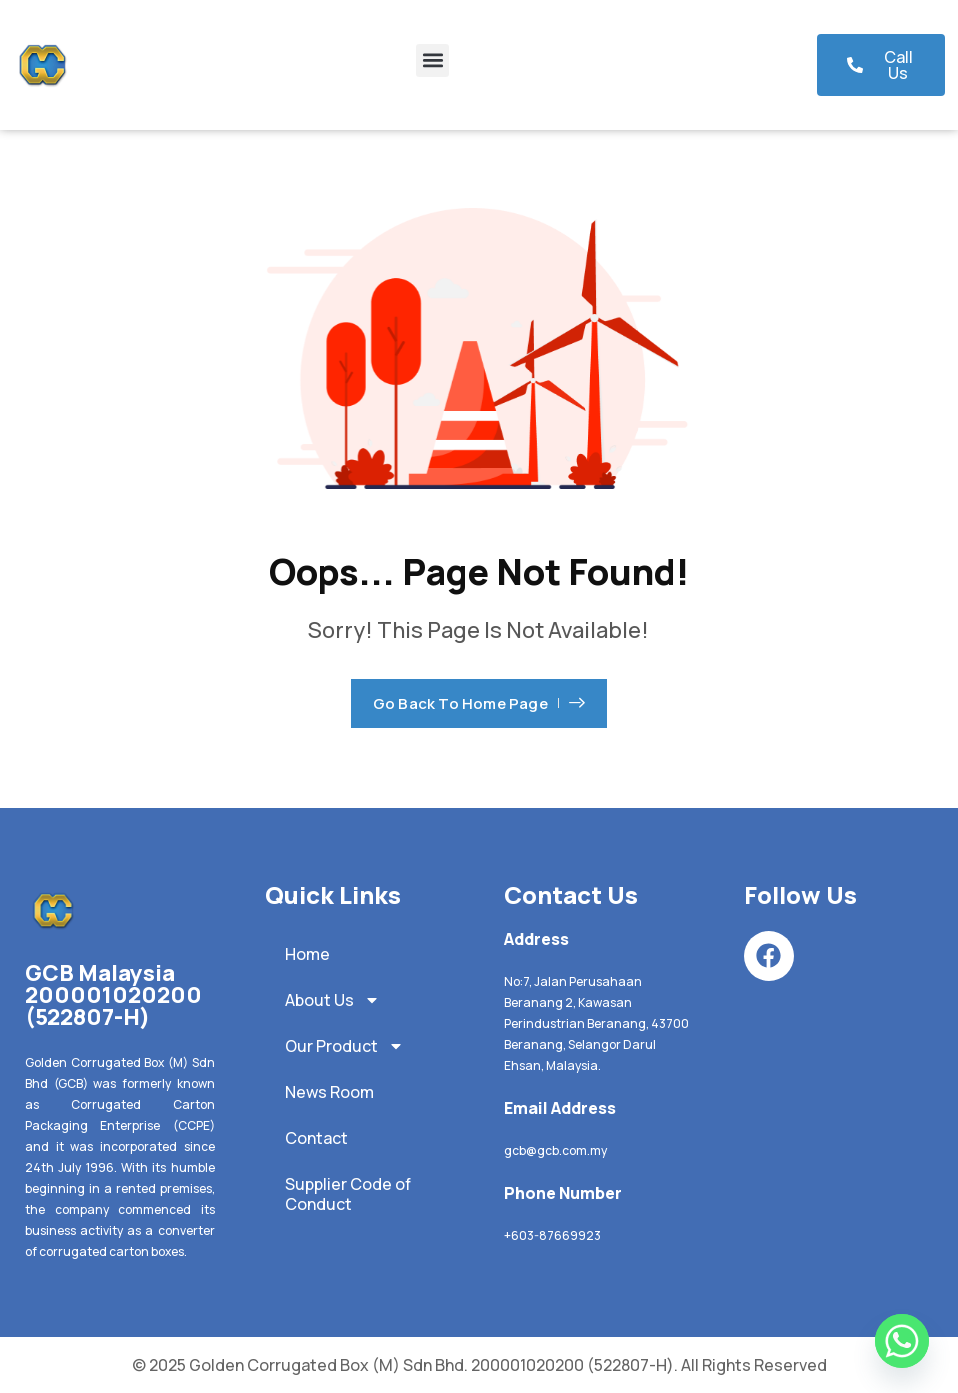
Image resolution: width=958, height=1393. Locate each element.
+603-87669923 (552, 1235)
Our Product (344, 1046)
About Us (332, 1000)
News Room (329, 1092)
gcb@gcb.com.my (555, 1150)
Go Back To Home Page (479, 703)
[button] (432, 60)
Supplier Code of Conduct (348, 1194)
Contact (316, 1138)
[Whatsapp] (902, 1341)
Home (307, 954)
